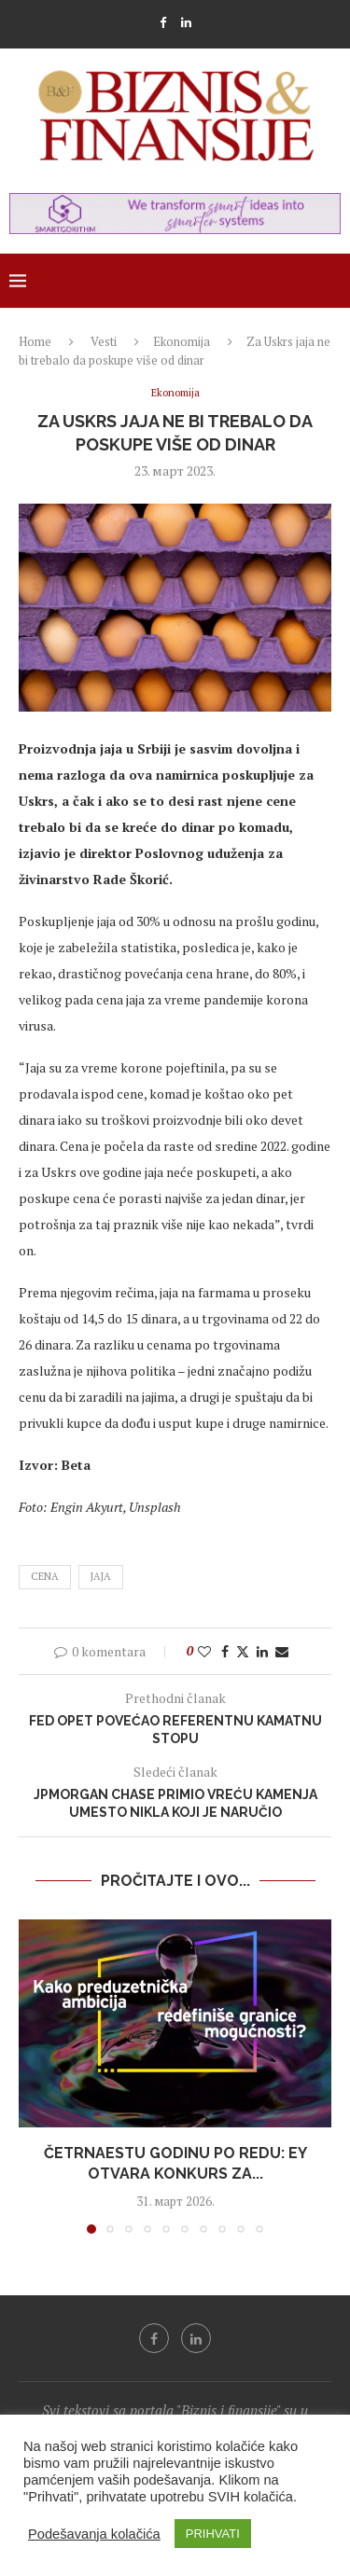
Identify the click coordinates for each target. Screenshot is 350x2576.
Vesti (104, 341)
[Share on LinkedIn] (262, 1651)
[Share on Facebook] (225, 1651)
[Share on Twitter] (242, 1651)
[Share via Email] (281, 1651)
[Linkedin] (186, 22)
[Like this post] (204, 1651)
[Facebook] (163, 22)
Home (35, 341)
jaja (101, 1576)
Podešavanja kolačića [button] (94, 2534)
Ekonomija (181, 341)
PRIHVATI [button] (213, 2534)
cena (45, 1576)
